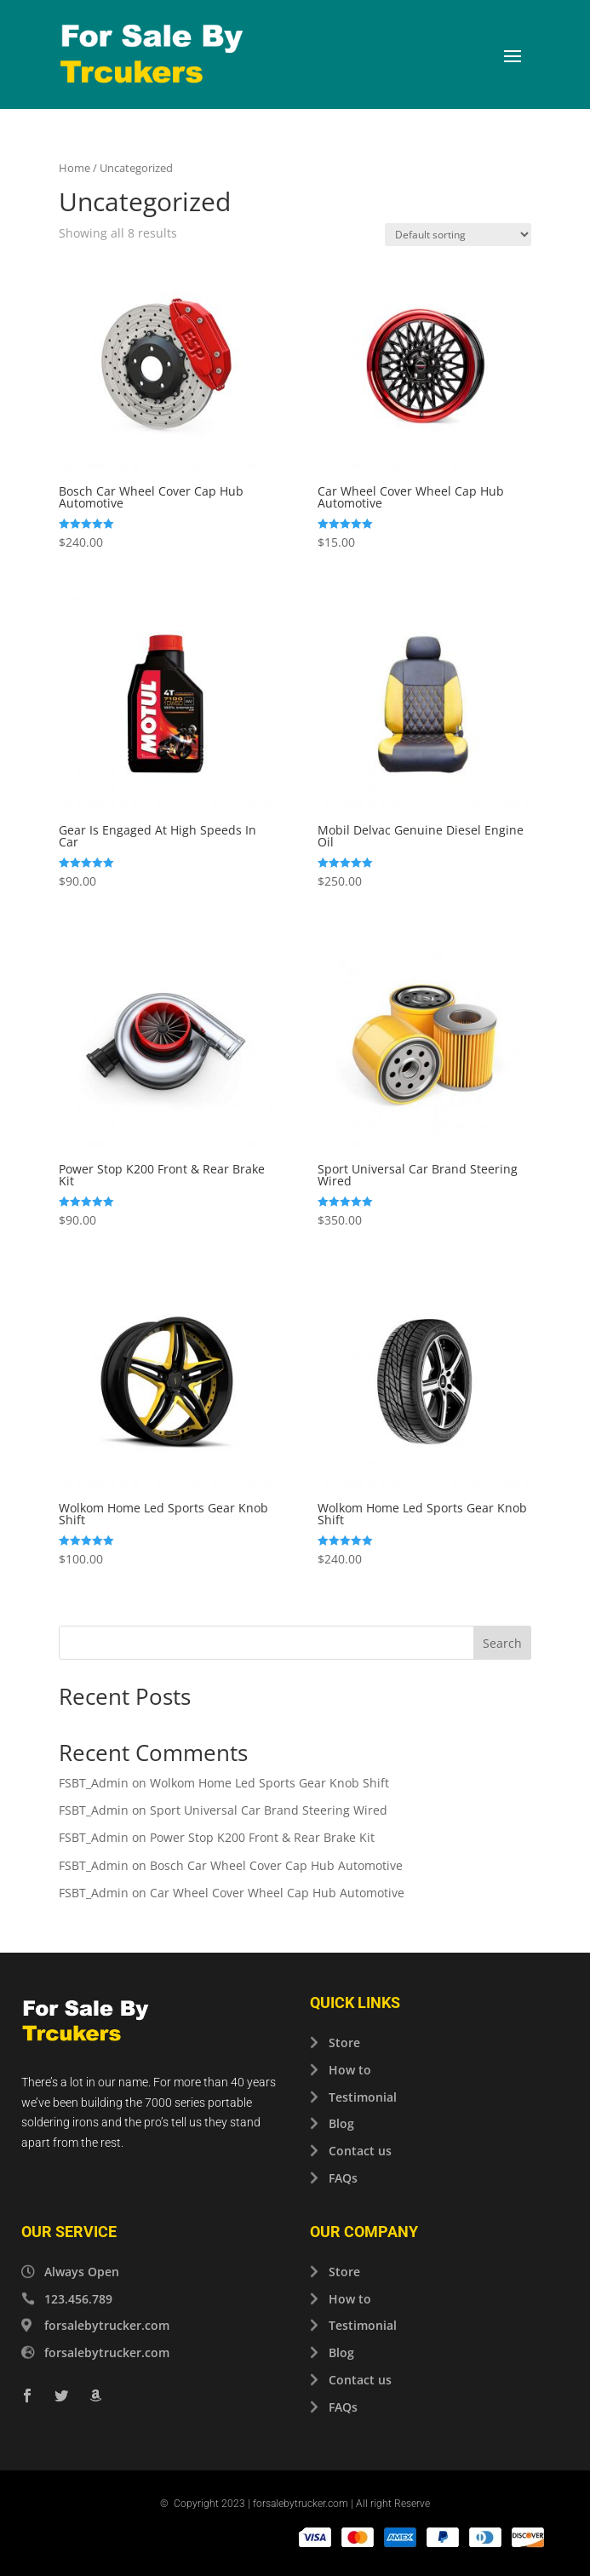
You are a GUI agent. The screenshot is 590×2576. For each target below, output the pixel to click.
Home (74, 167)
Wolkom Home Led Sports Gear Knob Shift (269, 1783)
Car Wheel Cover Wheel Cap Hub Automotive (277, 1893)
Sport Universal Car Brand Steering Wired (268, 1810)
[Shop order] (458, 234)
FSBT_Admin (94, 1783)
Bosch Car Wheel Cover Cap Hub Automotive (276, 1865)
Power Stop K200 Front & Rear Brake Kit (262, 1837)
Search (502, 1643)
